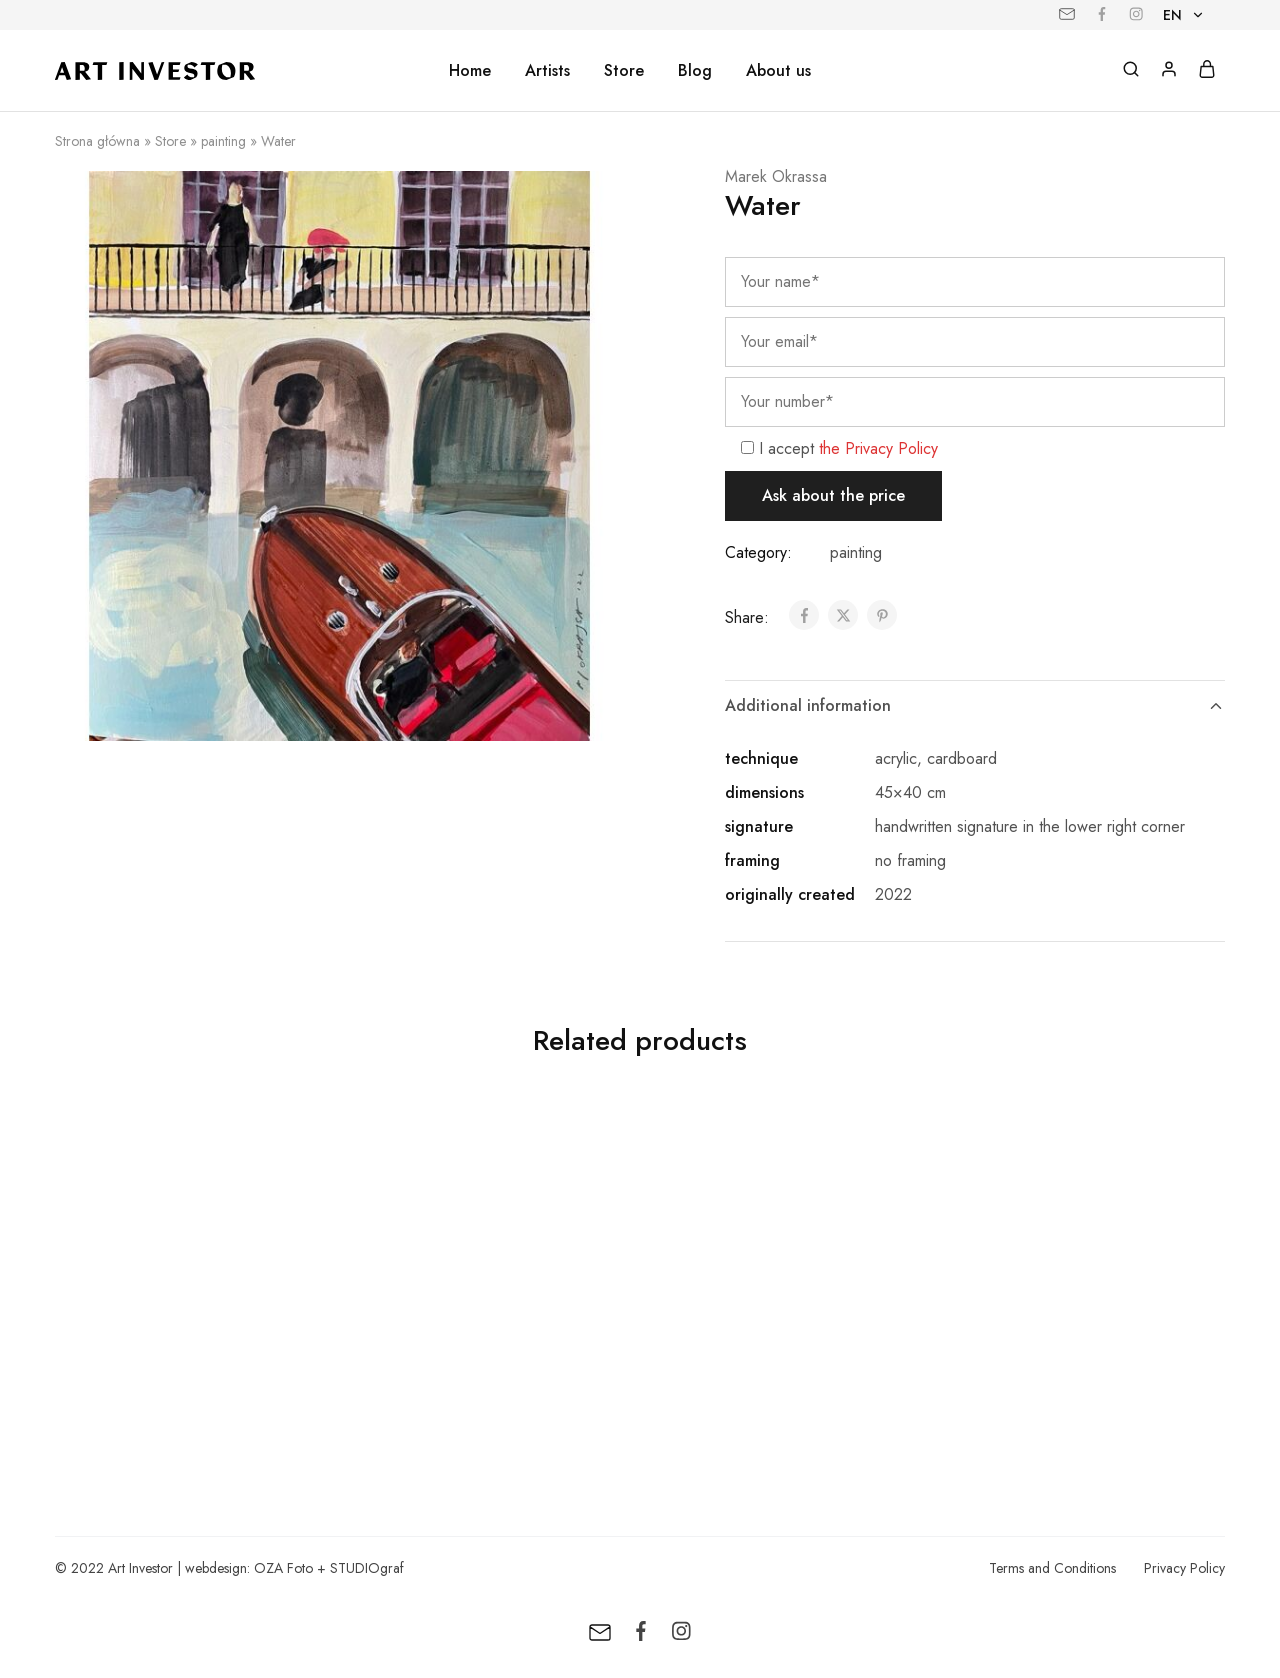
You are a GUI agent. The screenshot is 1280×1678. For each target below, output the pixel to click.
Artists (547, 71)
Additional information (975, 705)
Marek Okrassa (776, 176)
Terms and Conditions (1052, 1568)
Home (470, 71)
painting (223, 141)
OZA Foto (283, 1568)
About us (778, 71)
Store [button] (624, 71)
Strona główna (97, 141)
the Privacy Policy (878, 448)
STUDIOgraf (367, 1568)
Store (170, 141)
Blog (695, 71)
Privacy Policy (1184, 1568)
